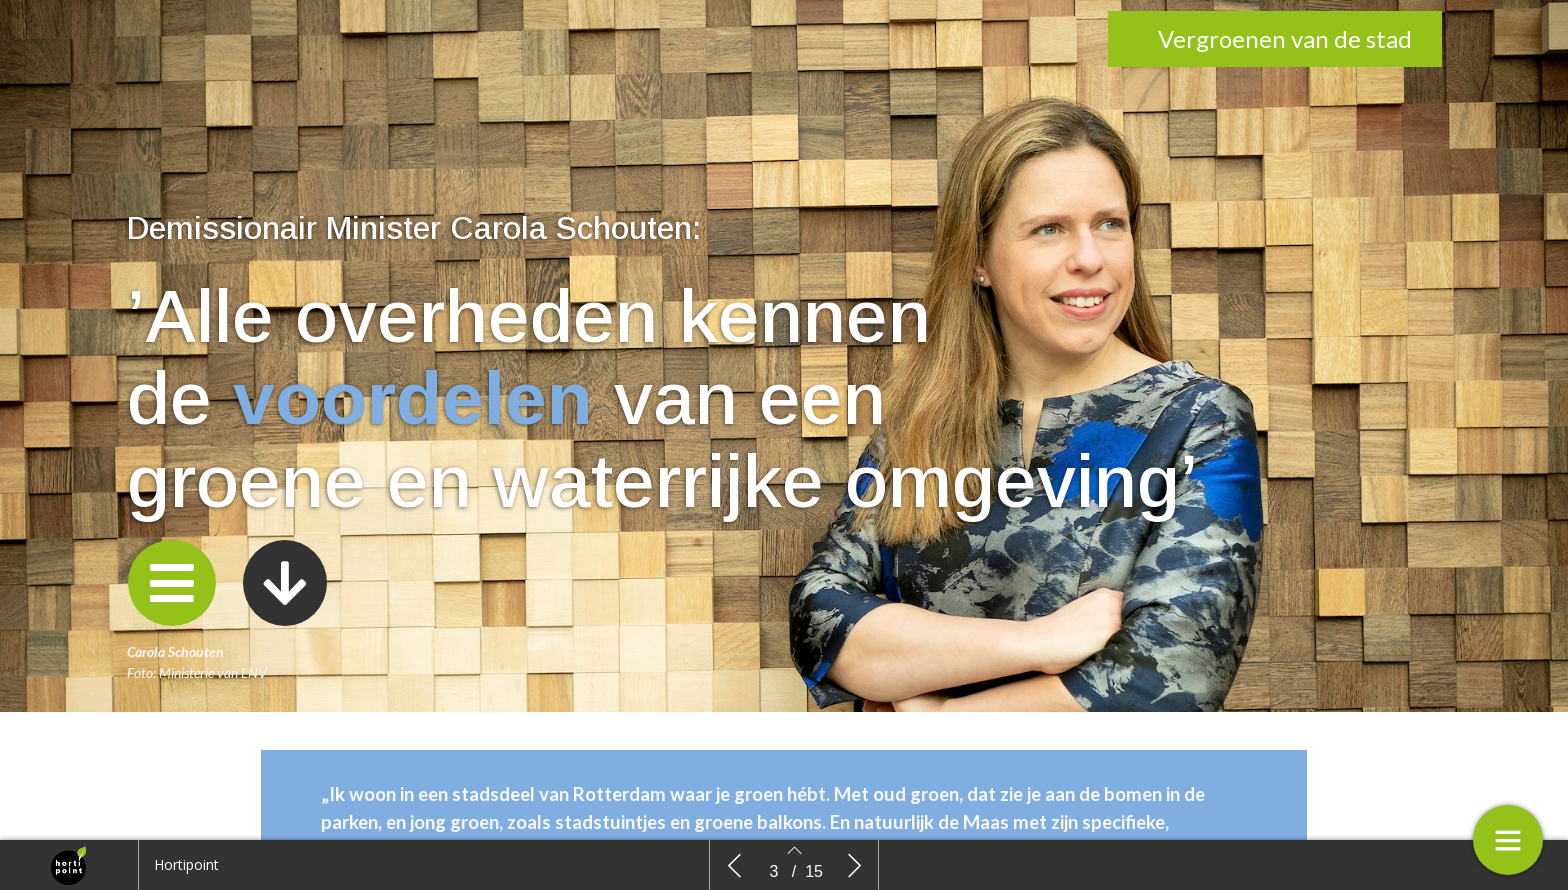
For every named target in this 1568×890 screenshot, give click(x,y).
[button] (172, 583)
